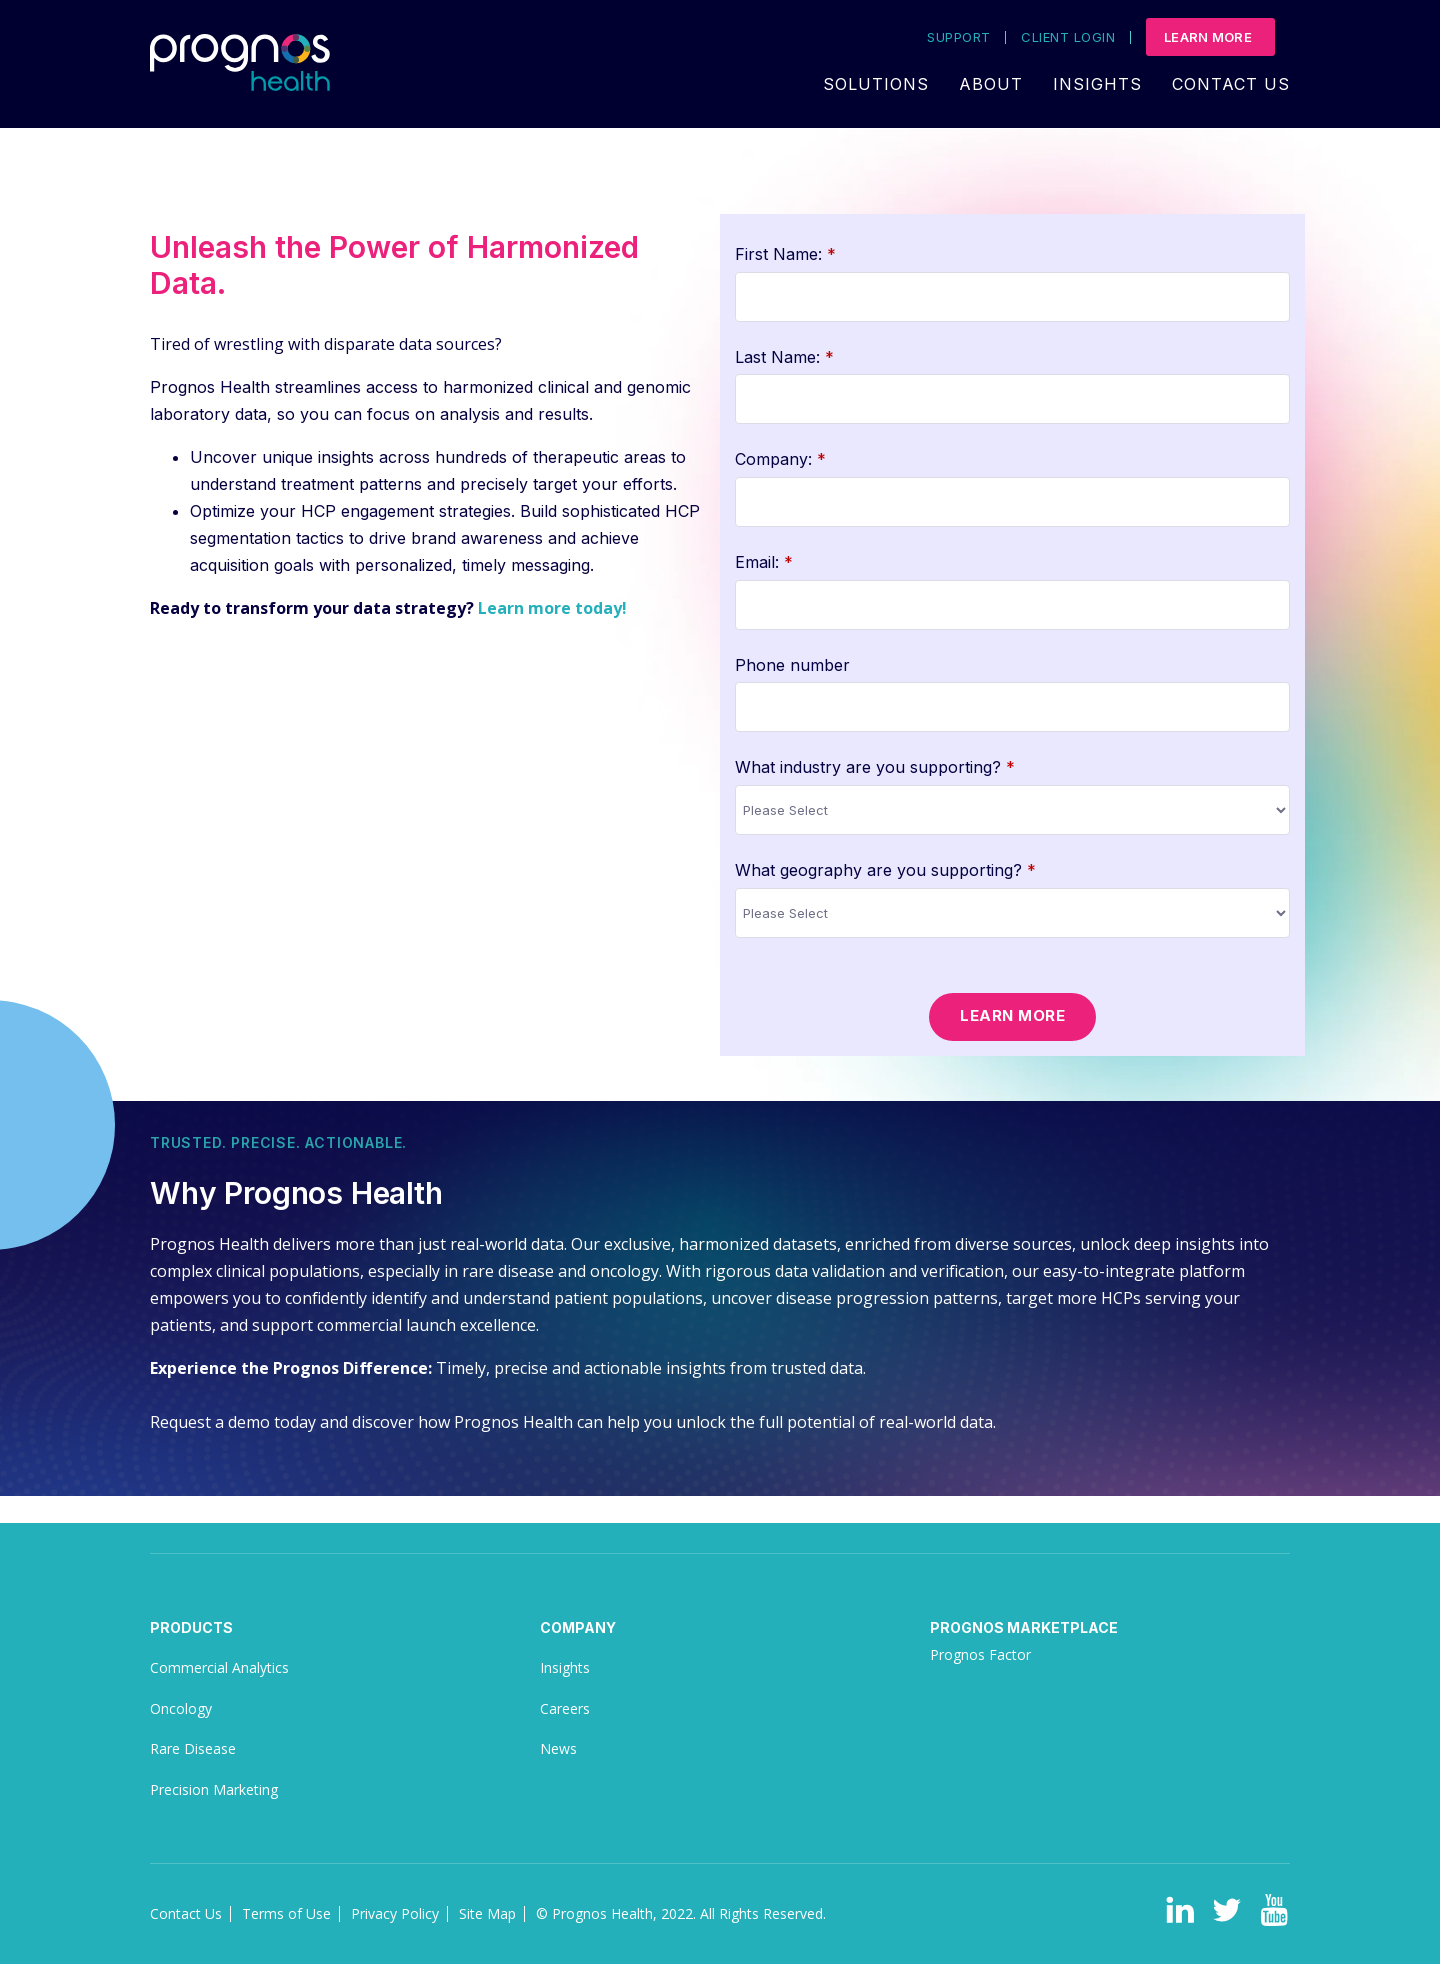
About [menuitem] (991, 84)
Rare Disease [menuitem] (193, 1748)
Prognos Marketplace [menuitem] (1024, 1627)
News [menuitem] (558, 1748)
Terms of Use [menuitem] (286, 1913)
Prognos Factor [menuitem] (980, 1654)
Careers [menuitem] (565, 1708)
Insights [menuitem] (1097, 84)
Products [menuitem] (191, 1627)
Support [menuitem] (958, 37)
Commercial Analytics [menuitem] (219, 1667)
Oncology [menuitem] (181, 1708)
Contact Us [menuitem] (1231, 84)
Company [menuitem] (578, 1627)
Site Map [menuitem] (487, 1913)
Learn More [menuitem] (1208, 37)
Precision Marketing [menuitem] (214, 1789)
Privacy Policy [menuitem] (395, 1913)
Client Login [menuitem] (1068, 37)
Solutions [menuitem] (876, 84)
